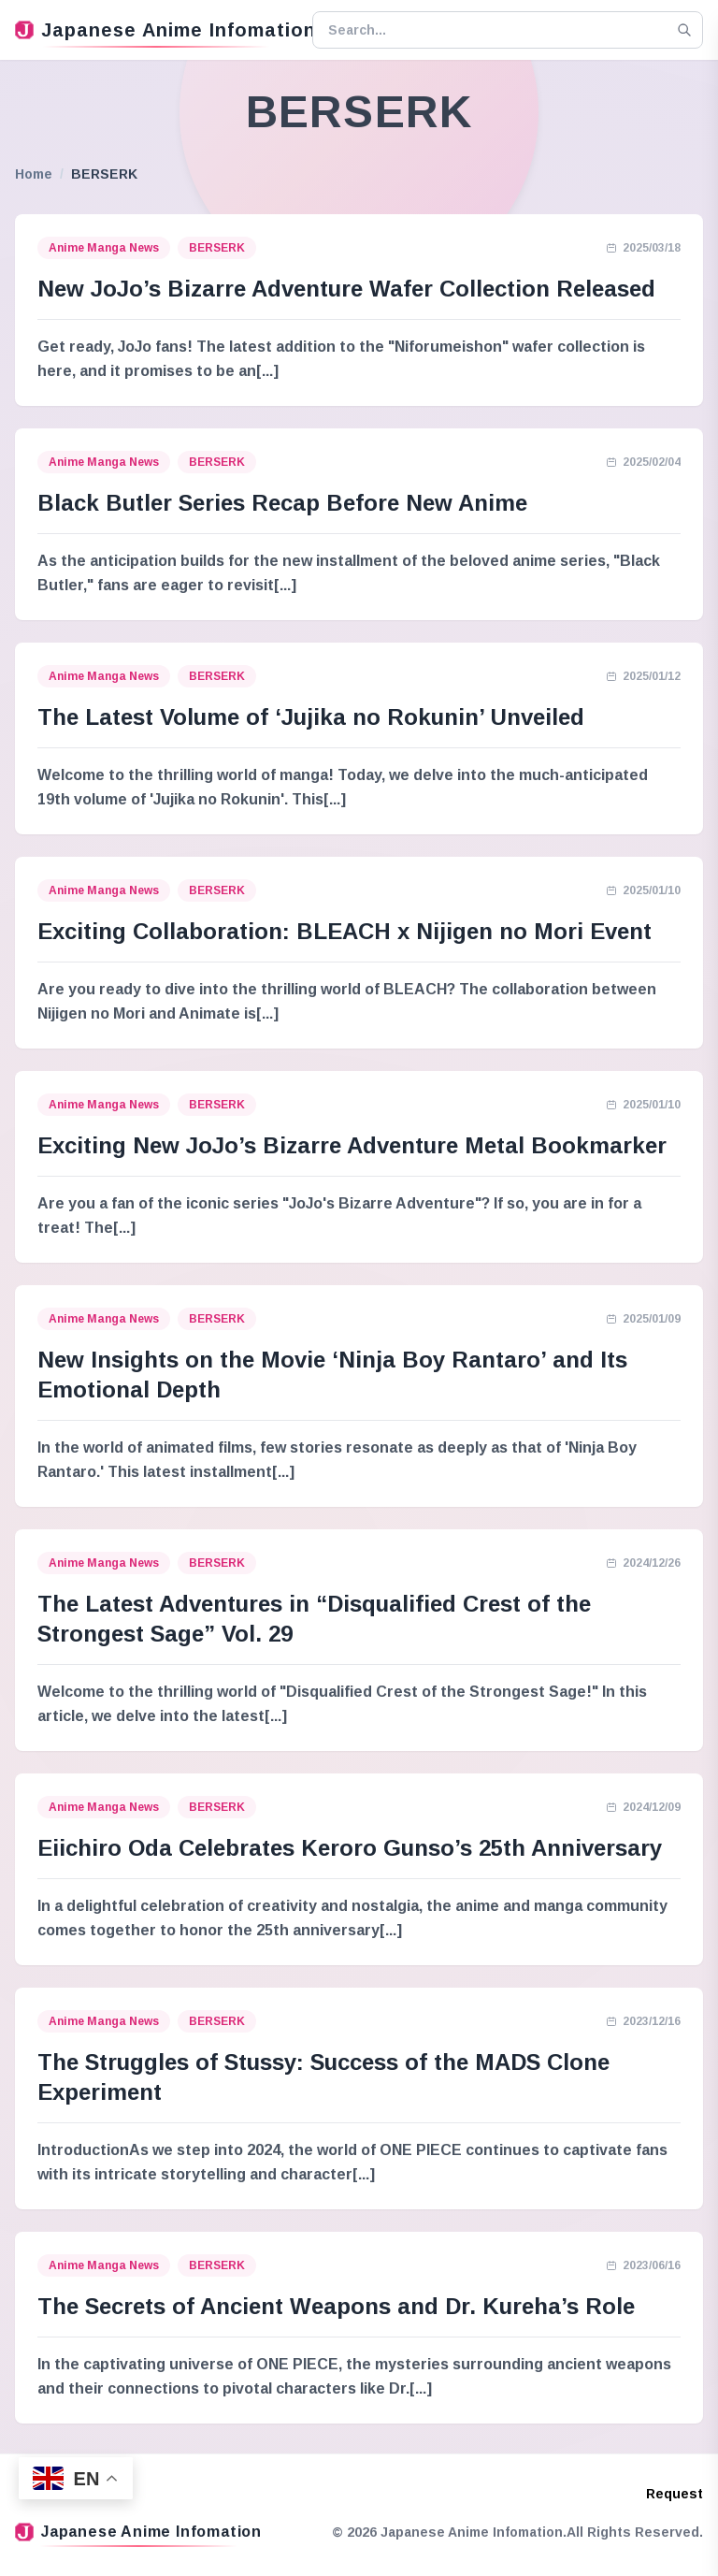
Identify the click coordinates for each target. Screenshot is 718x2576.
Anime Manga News (104, 247)
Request (674, 2493)
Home (33, 173)
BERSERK (217, 247)
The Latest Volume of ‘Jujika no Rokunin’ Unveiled (310, 717)
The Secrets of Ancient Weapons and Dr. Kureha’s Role (336, 2306)
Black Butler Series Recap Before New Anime (282, 502)
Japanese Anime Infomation (156, 30)
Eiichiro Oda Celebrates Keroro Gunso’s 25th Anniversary (349, 1847)
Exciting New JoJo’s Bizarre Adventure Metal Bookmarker (352, 1145)
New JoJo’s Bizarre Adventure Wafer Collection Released (346, 288)
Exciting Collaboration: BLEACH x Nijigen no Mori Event (344, 931)
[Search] (684, 30)
